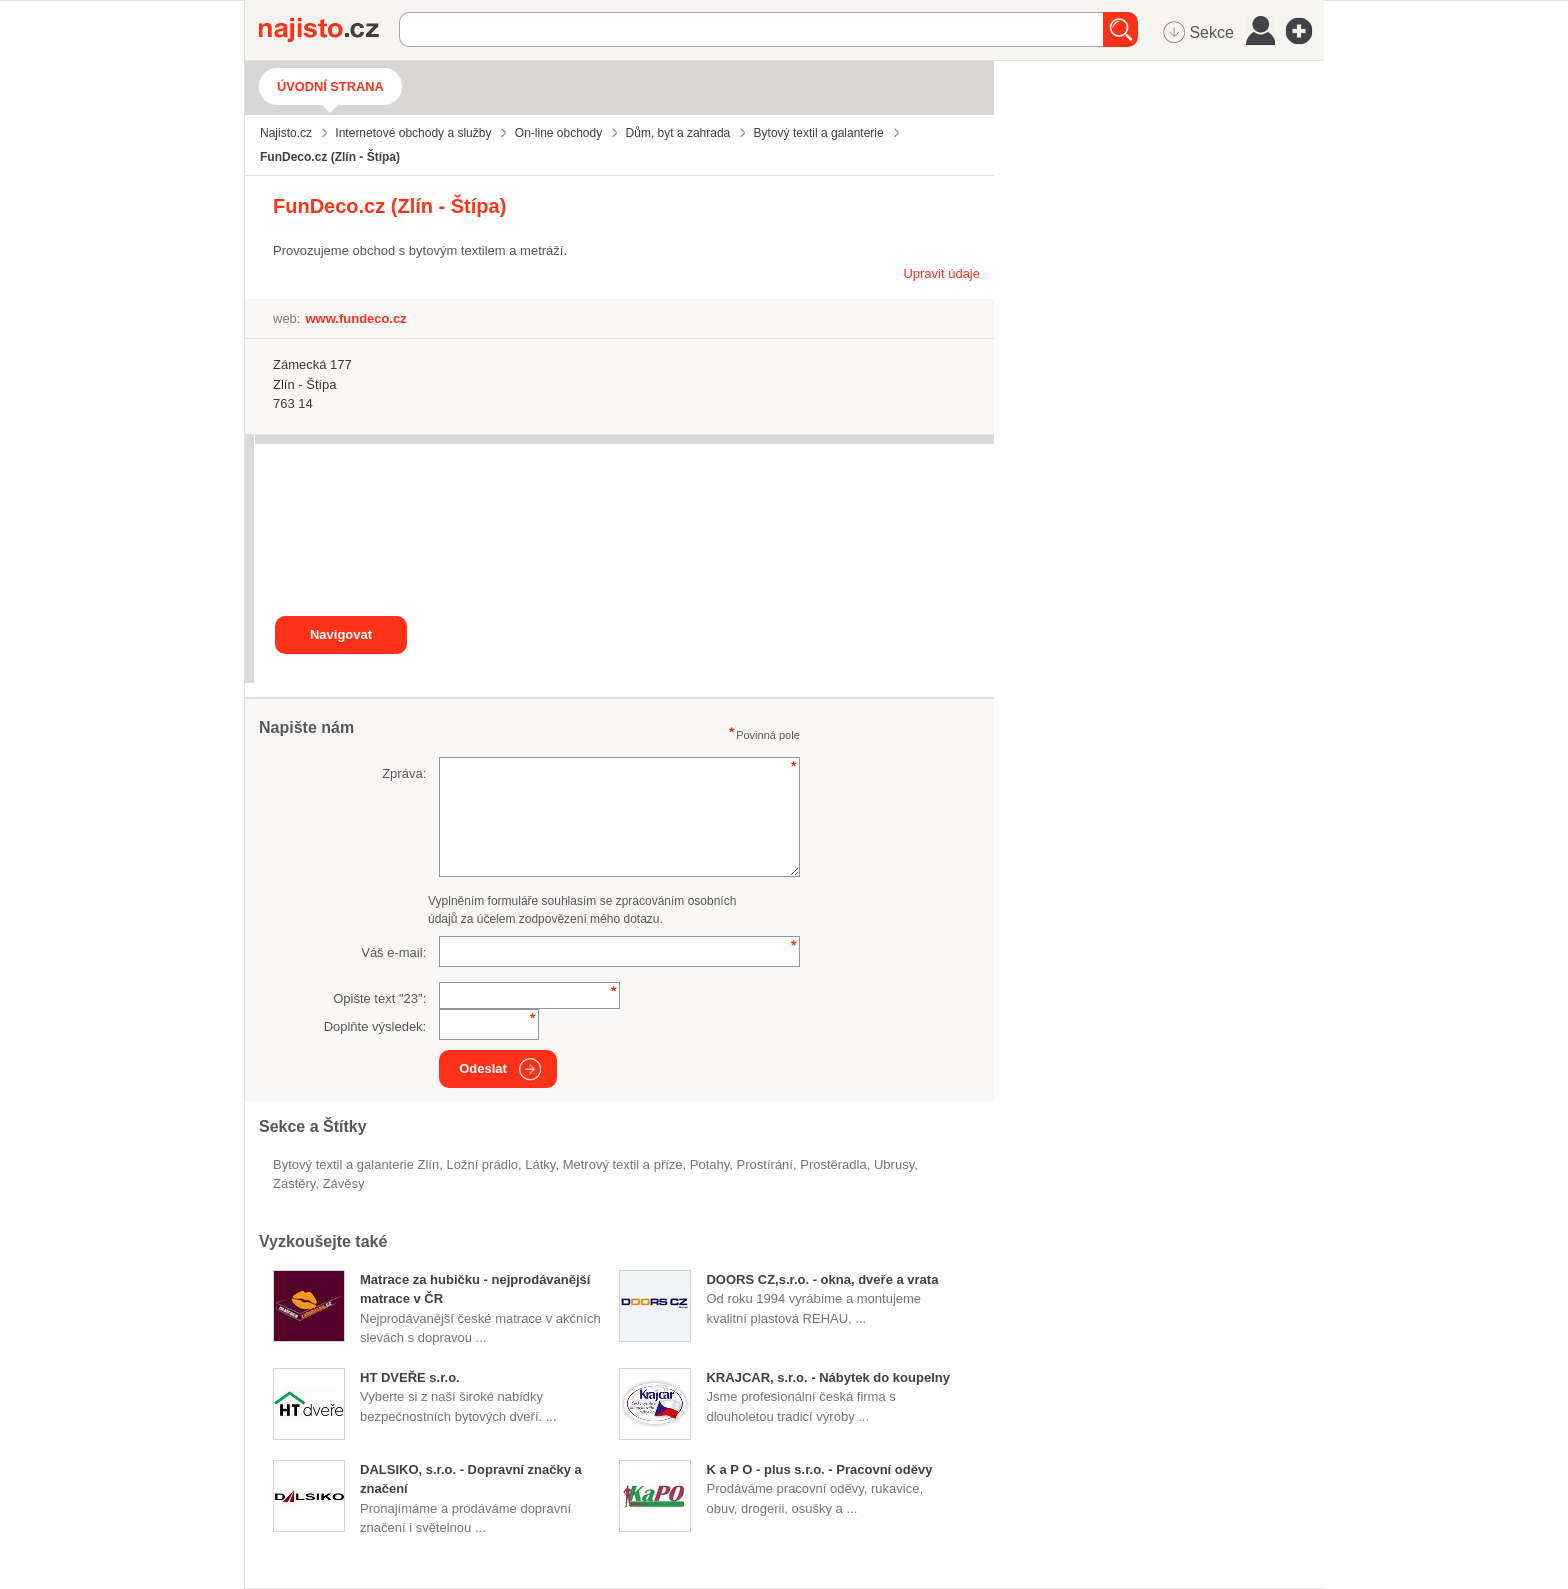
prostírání (765, 1164)
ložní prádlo (482, 1164)
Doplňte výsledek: (375, 1026)
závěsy (344, 1183)
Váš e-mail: (393, 952)
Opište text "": (379, 998)
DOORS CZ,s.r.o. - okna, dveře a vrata (822, 1279)
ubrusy (894, 1164)
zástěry (294, 1183)
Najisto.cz (329, 30)
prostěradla (833, 1164)
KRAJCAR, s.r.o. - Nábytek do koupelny (827, 1377)
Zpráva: (404, 773)
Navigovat (341, 634)
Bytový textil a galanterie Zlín (356, 1164)
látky (540, 1164)
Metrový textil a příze (623, 1164)
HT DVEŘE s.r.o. (410, 1377)
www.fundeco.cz (355, 318)
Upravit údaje (941, 273)
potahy (710, 1164)
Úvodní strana (330, 86)
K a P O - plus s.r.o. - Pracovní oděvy (819, 1469)
